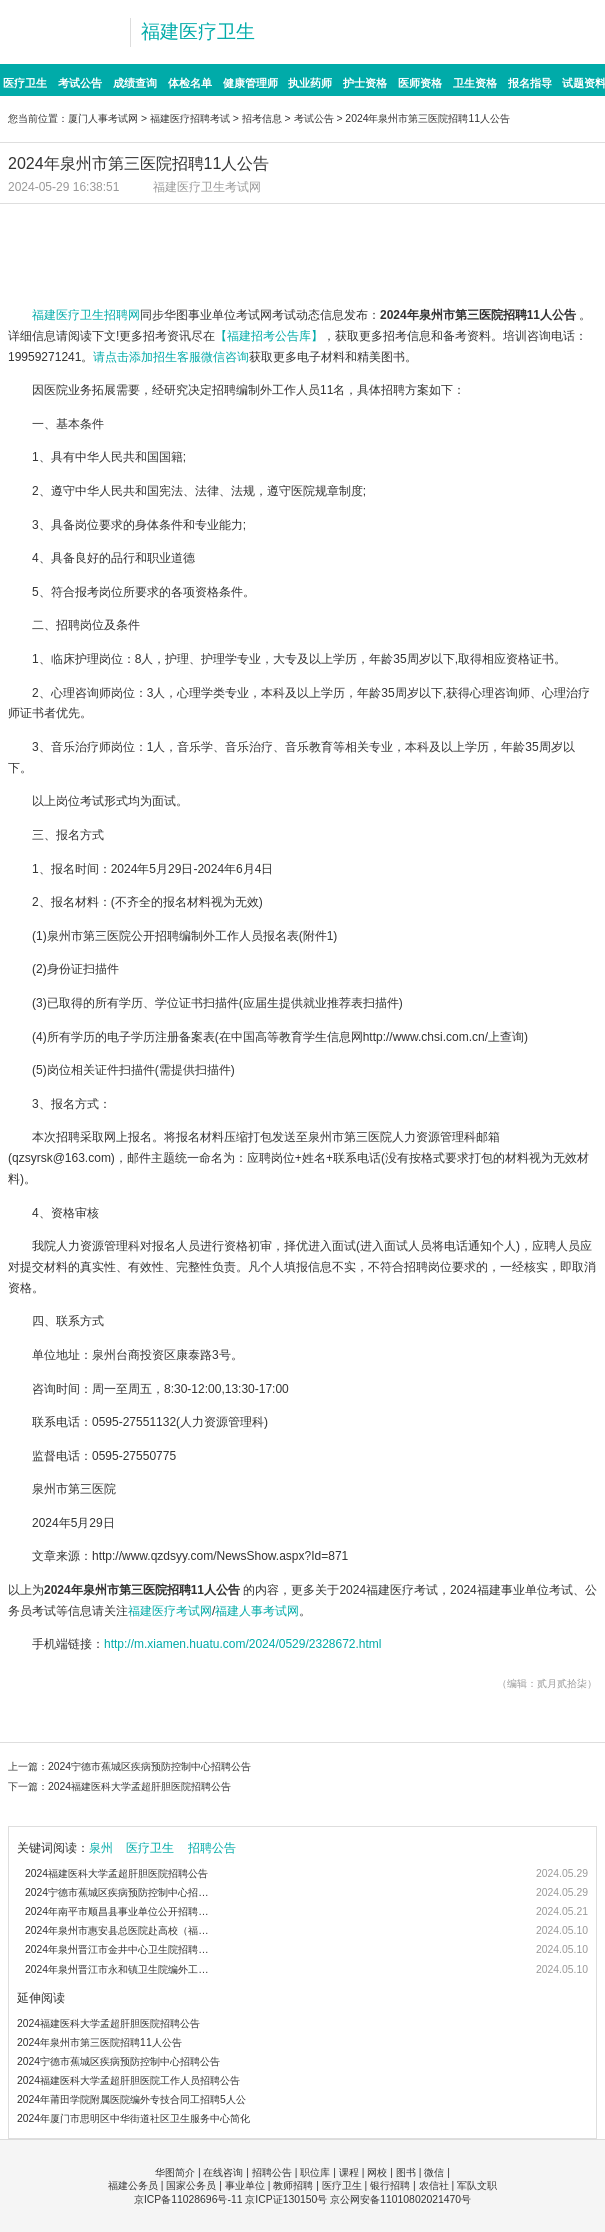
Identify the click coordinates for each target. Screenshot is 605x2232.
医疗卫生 (25, 83)
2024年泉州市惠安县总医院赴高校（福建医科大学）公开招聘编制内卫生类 (121, 1930)
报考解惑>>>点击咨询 (456, 267)
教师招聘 (293, 2185)
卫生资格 (475, 83)
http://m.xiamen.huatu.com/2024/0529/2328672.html (243, 1644)
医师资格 (420, 83)
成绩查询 (135, 83)
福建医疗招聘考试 (190, 118)
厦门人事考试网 (103, 118)
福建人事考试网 (257, 1611)
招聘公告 (212, 1848)
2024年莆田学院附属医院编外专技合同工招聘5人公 (131, 2099)
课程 (349, 2172)
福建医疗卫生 (198, 31)
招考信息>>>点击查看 (148, 227)
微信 (434, 2172)
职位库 (315, 2172)
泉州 (101, 1848)
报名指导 (530, 83)
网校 (377, 2172)
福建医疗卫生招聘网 (86, 315)
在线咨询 (223, 2172)
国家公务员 (191, 2185)
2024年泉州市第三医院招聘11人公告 (99, 2042)
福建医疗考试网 (170, 1611)
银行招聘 (390, 2185)
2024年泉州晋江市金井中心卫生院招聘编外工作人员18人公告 (121, 1949)
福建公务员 (133, 2185)
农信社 (434, 2185)
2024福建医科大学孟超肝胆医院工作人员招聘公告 (128, 2080)
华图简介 (175, 2172)
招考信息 (262, 118)
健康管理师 (250, 83)
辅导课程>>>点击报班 (456, 227)
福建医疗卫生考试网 (207, 187)
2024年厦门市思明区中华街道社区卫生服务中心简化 (133, 2118)
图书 (406, 2172)
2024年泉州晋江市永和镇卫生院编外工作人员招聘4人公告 (121, 1969)
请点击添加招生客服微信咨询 (171, 357)
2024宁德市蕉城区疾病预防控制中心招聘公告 (149, 1766)
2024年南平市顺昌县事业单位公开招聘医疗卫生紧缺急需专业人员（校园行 (121, 1911)
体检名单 (190, 83)
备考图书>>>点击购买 (148, 267)
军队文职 (477, 2185)
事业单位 (245, 2185)
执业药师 (310, 83)
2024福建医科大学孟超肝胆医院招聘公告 (139, 1786)
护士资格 (365, 83)
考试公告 (80, 83)
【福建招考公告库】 (269, 336)
